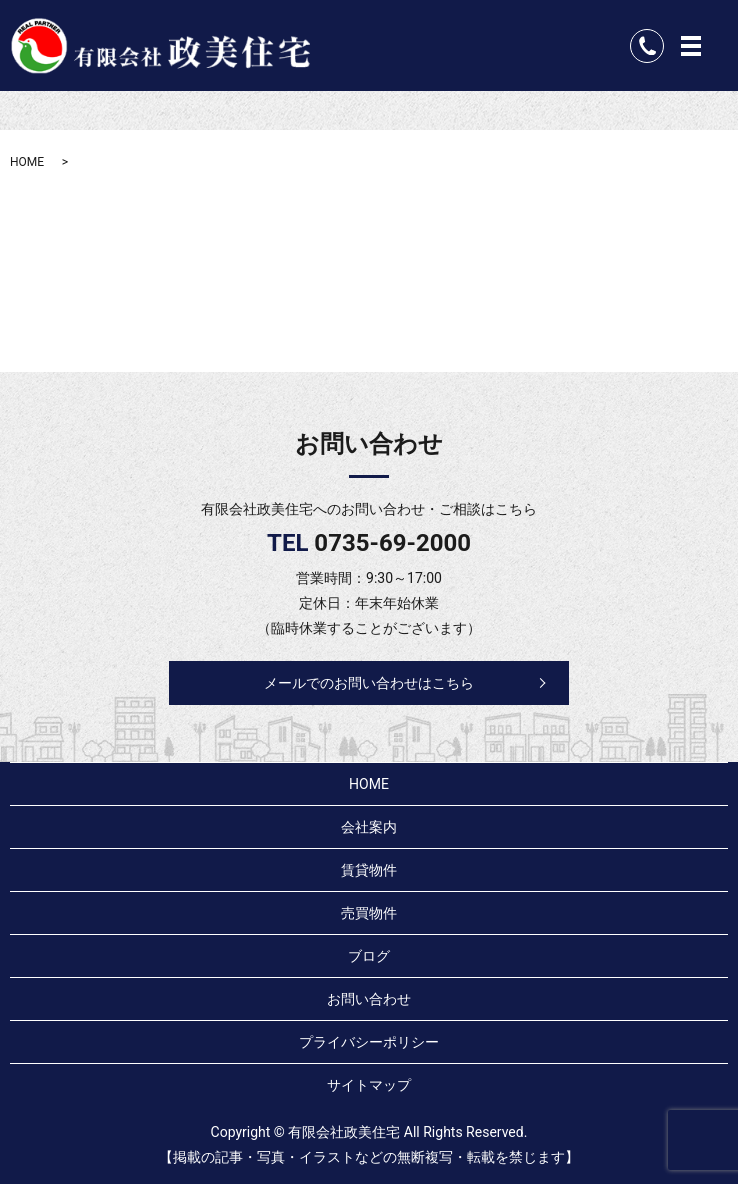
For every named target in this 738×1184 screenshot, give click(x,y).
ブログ (369, 956)
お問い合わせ (369, 999)
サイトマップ (369, 1085)
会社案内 (369, 827)
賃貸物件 (369, 870)
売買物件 (369, 913)
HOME (27, 162)
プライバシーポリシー (369, 1042)
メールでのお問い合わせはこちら (369, 683)
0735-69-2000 (392, 543)
